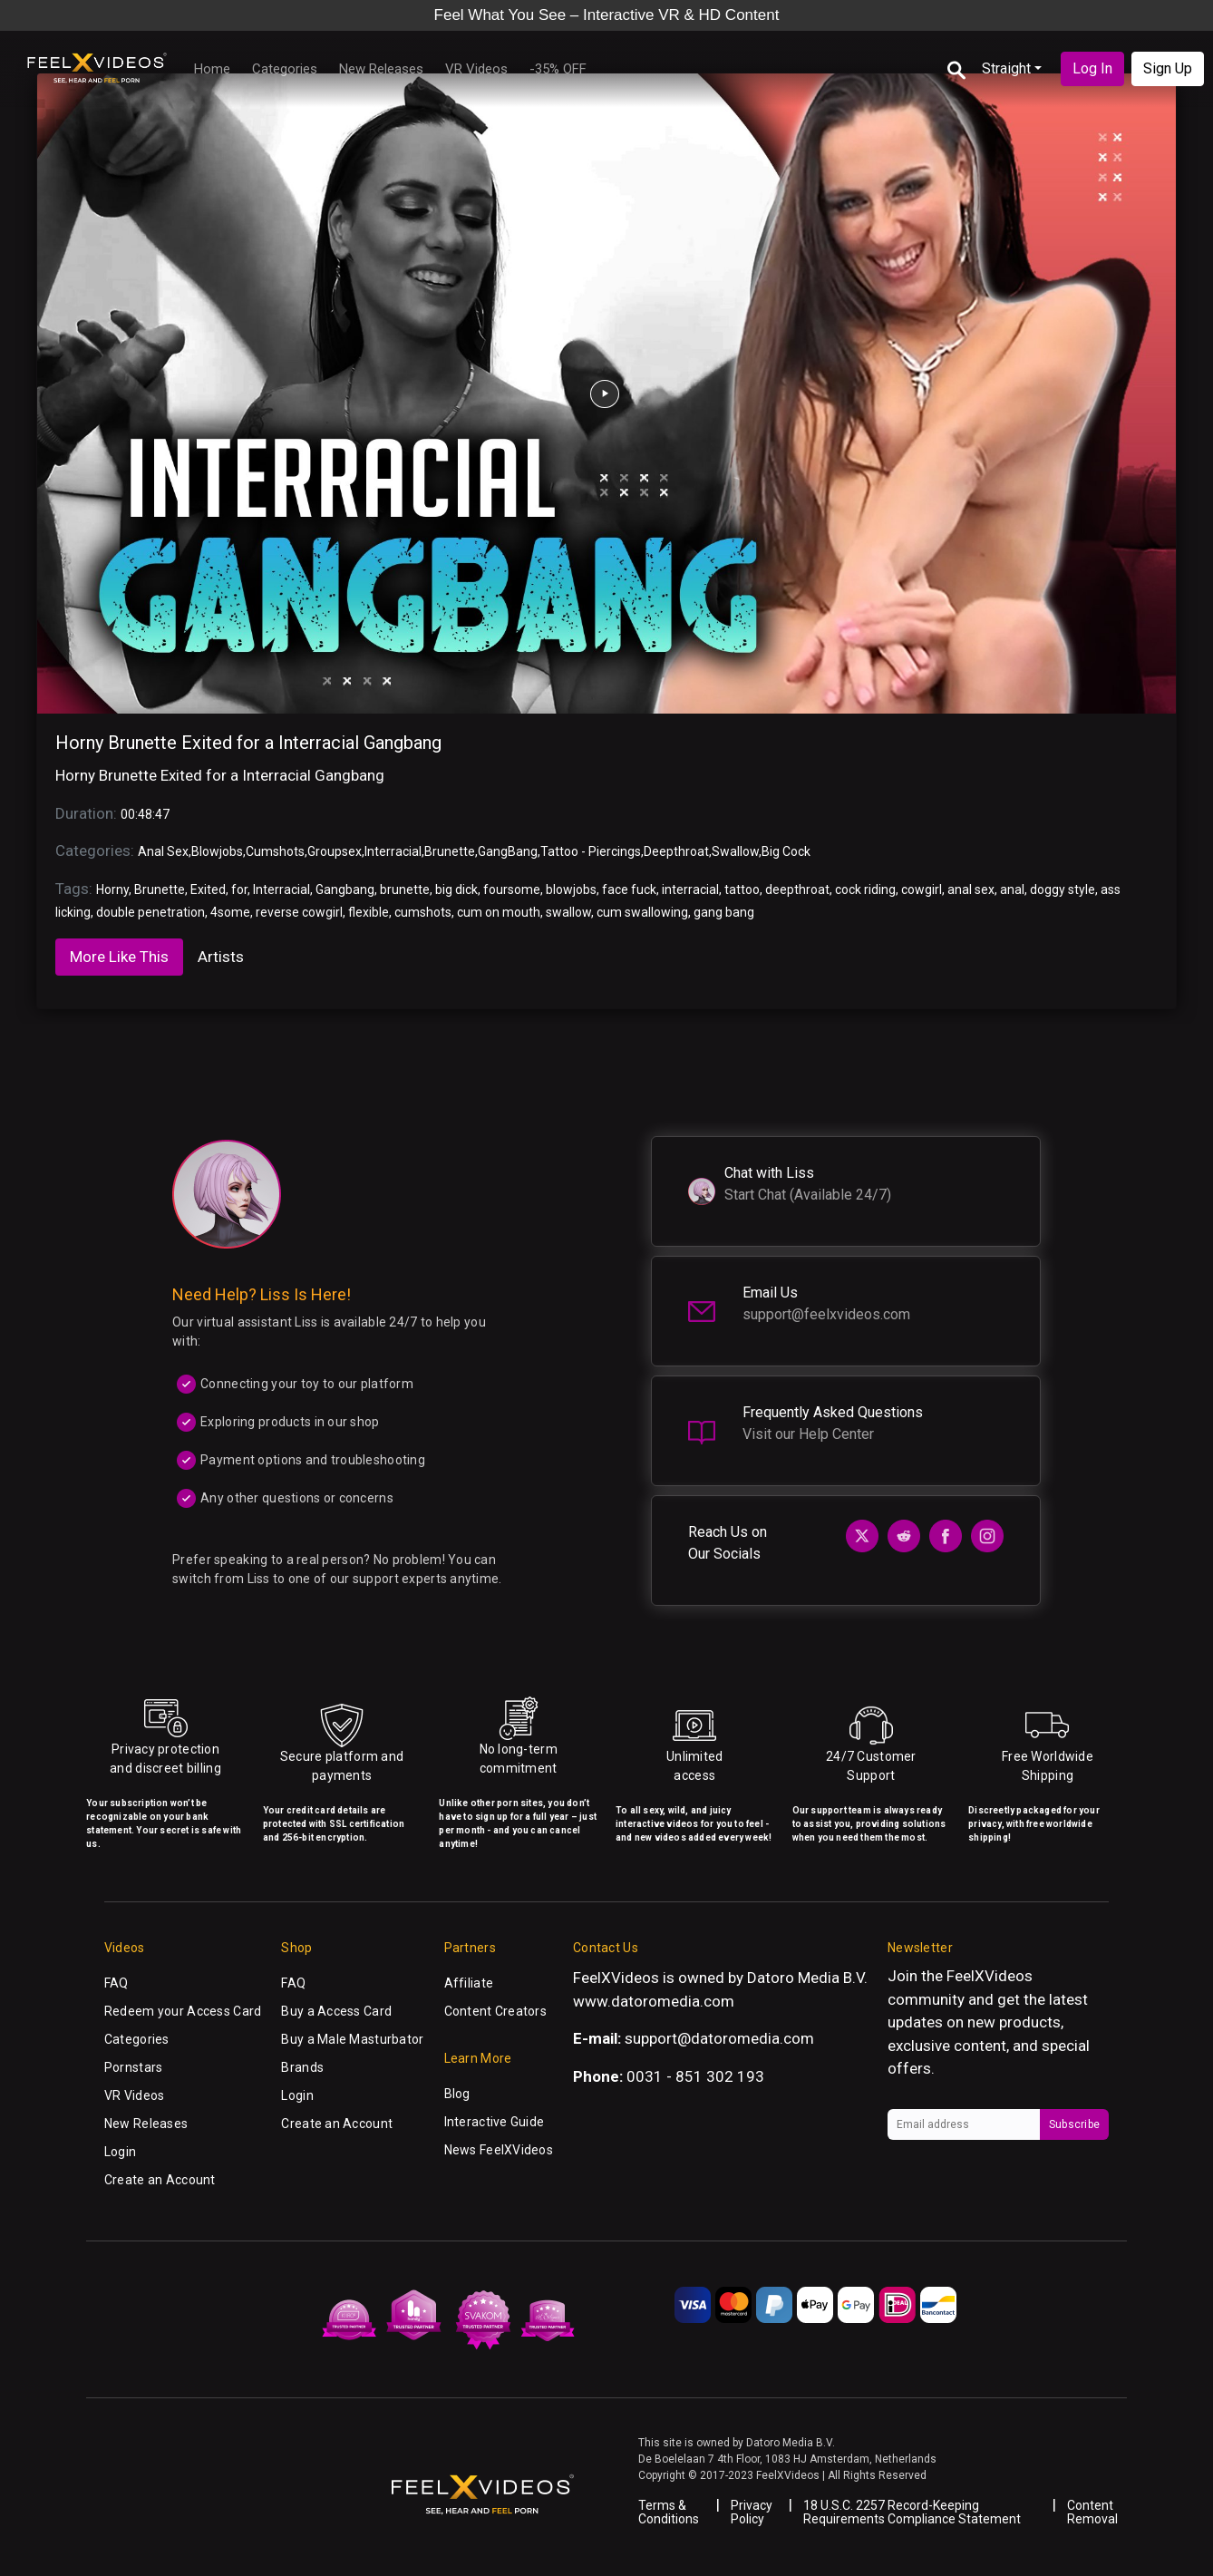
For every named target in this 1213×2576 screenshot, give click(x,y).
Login (120, 2151)
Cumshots (275, 851)
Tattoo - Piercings (590, 851)
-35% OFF (558, 69)
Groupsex (334, 851)
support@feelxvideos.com (826, 1314)
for (239, 889)
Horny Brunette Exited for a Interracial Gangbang (248, 742)
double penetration (150, 912)
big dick (456, 889)
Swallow (735, 851)
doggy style (1062, 889)
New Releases (381, 69)
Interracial (393, 851)
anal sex (971, 889)
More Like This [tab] (119, 957)
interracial (690, 889)
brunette (405, 889)
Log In (1092, 68)
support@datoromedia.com (719, 2038)
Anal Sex (163, 851)
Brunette (449, 851)
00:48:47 (145, 814)
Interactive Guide (494, 2121)
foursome (511, 889)
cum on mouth (498, 912)
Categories (284, 69)
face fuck (629, 889)
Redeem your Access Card (182, 2011)
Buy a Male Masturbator (352, 2039)
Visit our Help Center (808, 1434)
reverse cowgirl (299, 912)
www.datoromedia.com (653, 2001)
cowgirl (921, 889)
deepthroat (797, 889)
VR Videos (476, 69)
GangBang (508, 851)
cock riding (865, 889)
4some (230, 912)
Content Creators (495, 2011)
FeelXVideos (989, 1976)
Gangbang (344, 889)
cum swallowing (642, 912)
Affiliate (469, 1983)
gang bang (724, 912)
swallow (568, 912)
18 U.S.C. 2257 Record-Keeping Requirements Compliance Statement (912, 2512)
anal (1012, 889)
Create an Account (160, 2180)
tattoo (742, 889)
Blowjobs (217, 851)
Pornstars (133, 2067)
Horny (112, 889)
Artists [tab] (221, 957)
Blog (457, 2093)
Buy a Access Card (336, 2011)
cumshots (422, 912)
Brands (302, 2067)
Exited (208, 889)
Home (212, 69)
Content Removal (1092, 2512)
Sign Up (1167, 68)
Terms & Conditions (668, 2512)
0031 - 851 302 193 (695, 2076)
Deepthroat (676, 851)
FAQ (116, 1983)
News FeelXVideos (498, 2150)
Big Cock (786, 851)
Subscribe (1074, 2124)
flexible (368, 912)
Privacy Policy (751, 2512)
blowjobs (571, 889)
